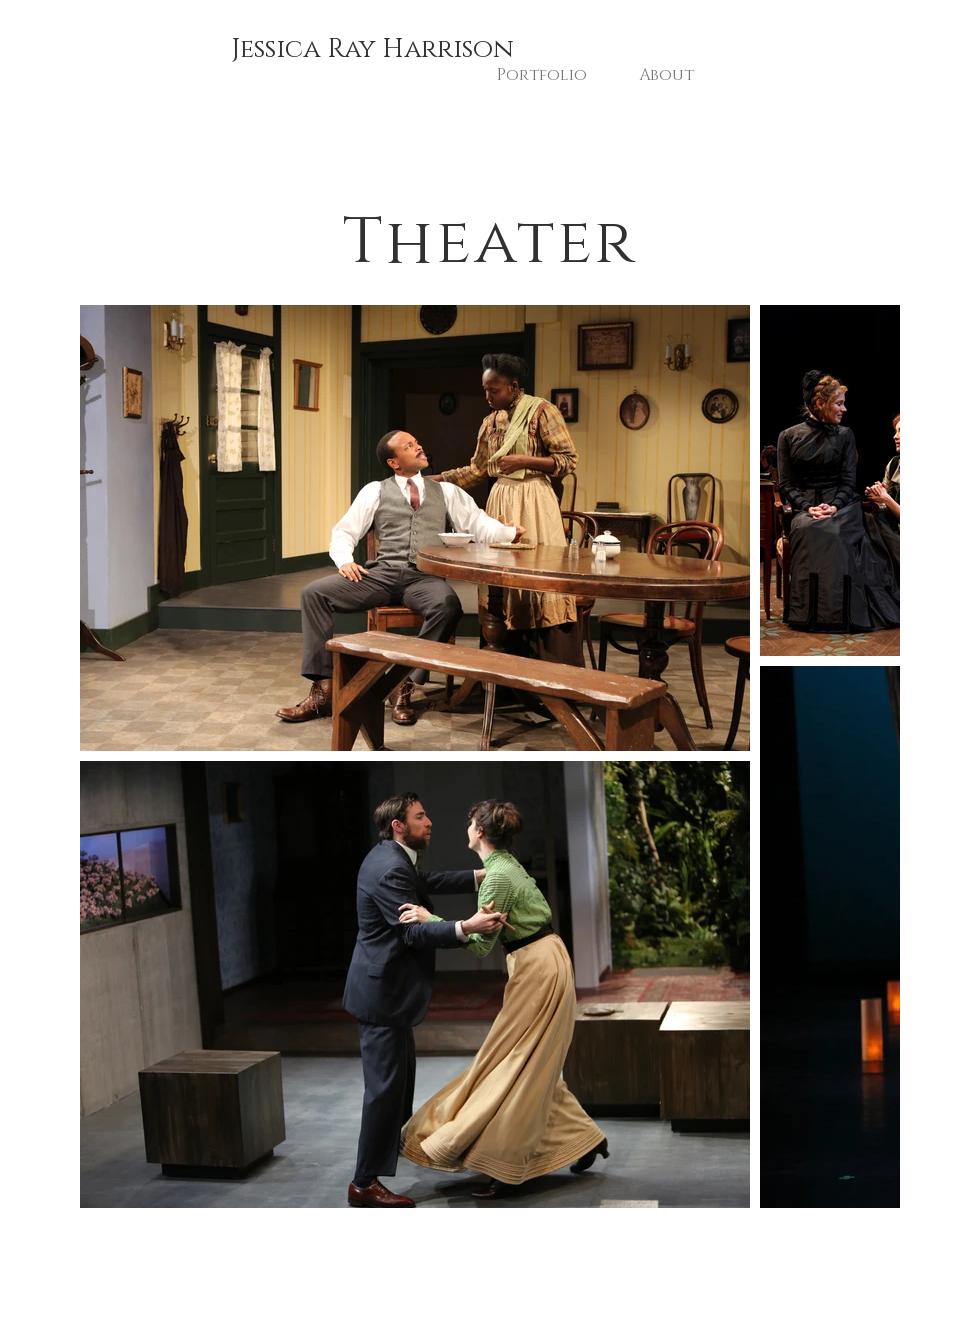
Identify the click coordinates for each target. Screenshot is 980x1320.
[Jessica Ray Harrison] (372, 50)
